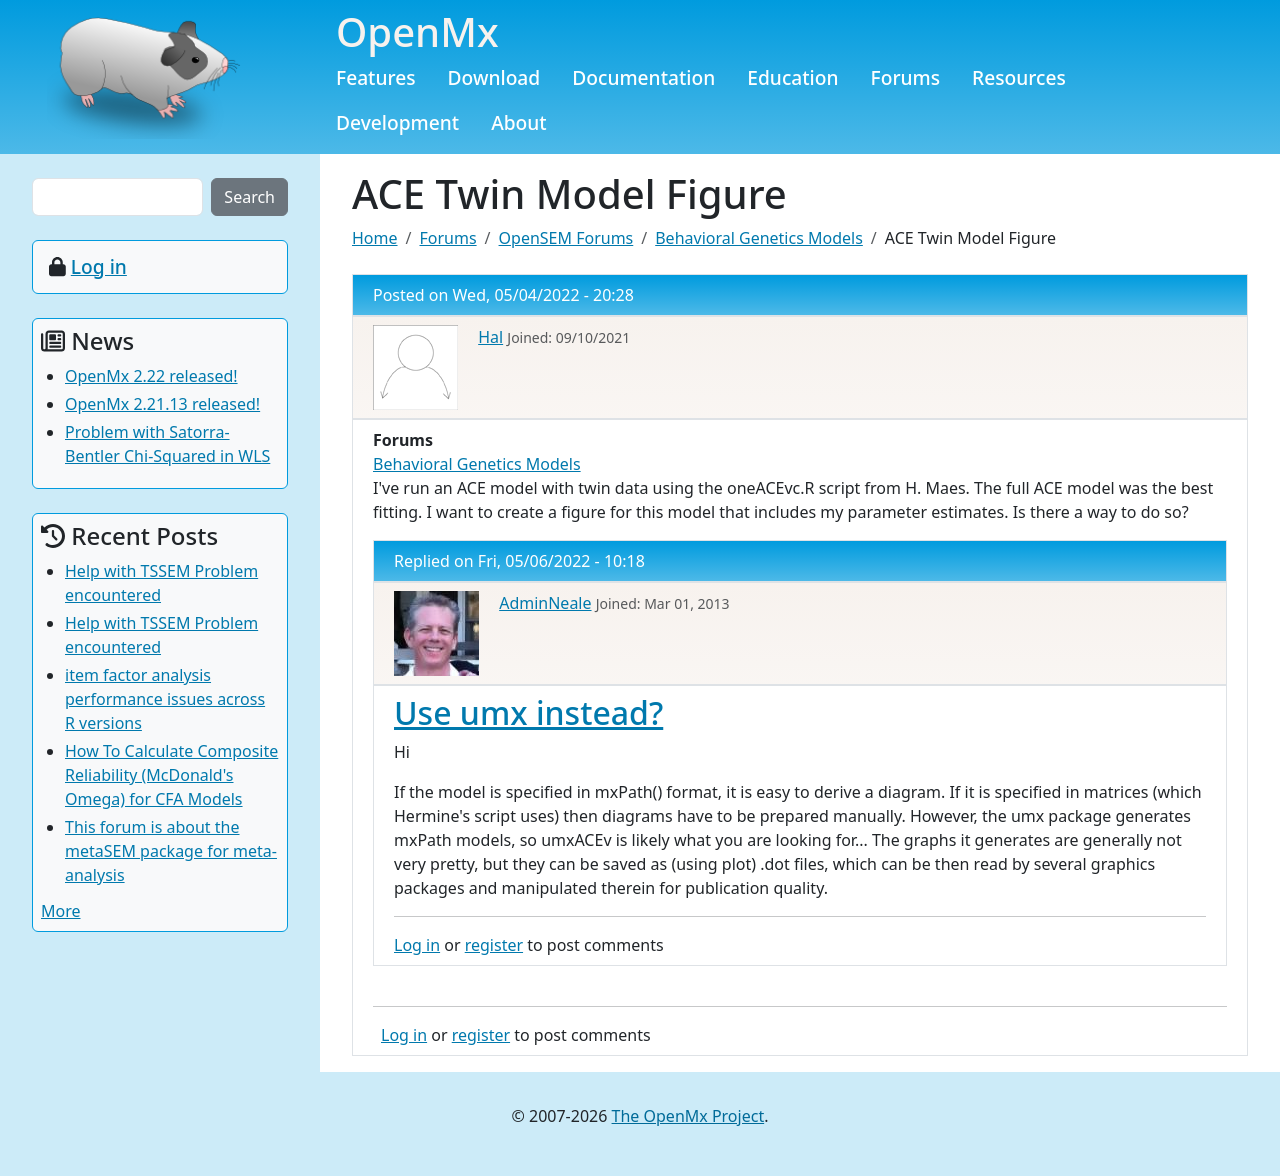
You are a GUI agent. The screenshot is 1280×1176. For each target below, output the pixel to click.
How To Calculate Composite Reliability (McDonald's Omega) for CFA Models (171, 775)
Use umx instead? (528, 712)
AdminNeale (545, 603)
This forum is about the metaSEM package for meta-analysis (171, 851)
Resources (1019, 77)
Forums (906, 77)
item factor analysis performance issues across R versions (165, 699)
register (494, 945)
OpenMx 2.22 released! (151, 376)
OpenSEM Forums (566, 238)
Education (792, 77)
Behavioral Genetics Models (759, 238)
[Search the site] (117, 197)
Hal (490, 337)
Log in (417, 945)
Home (375, 238)
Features (376, 77)
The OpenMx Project (688, 1116)
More (61, 911)
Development (397, 122)
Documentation (643, 77)
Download (494, 77)
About (519, 122)
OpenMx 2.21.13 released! (162, 404)
